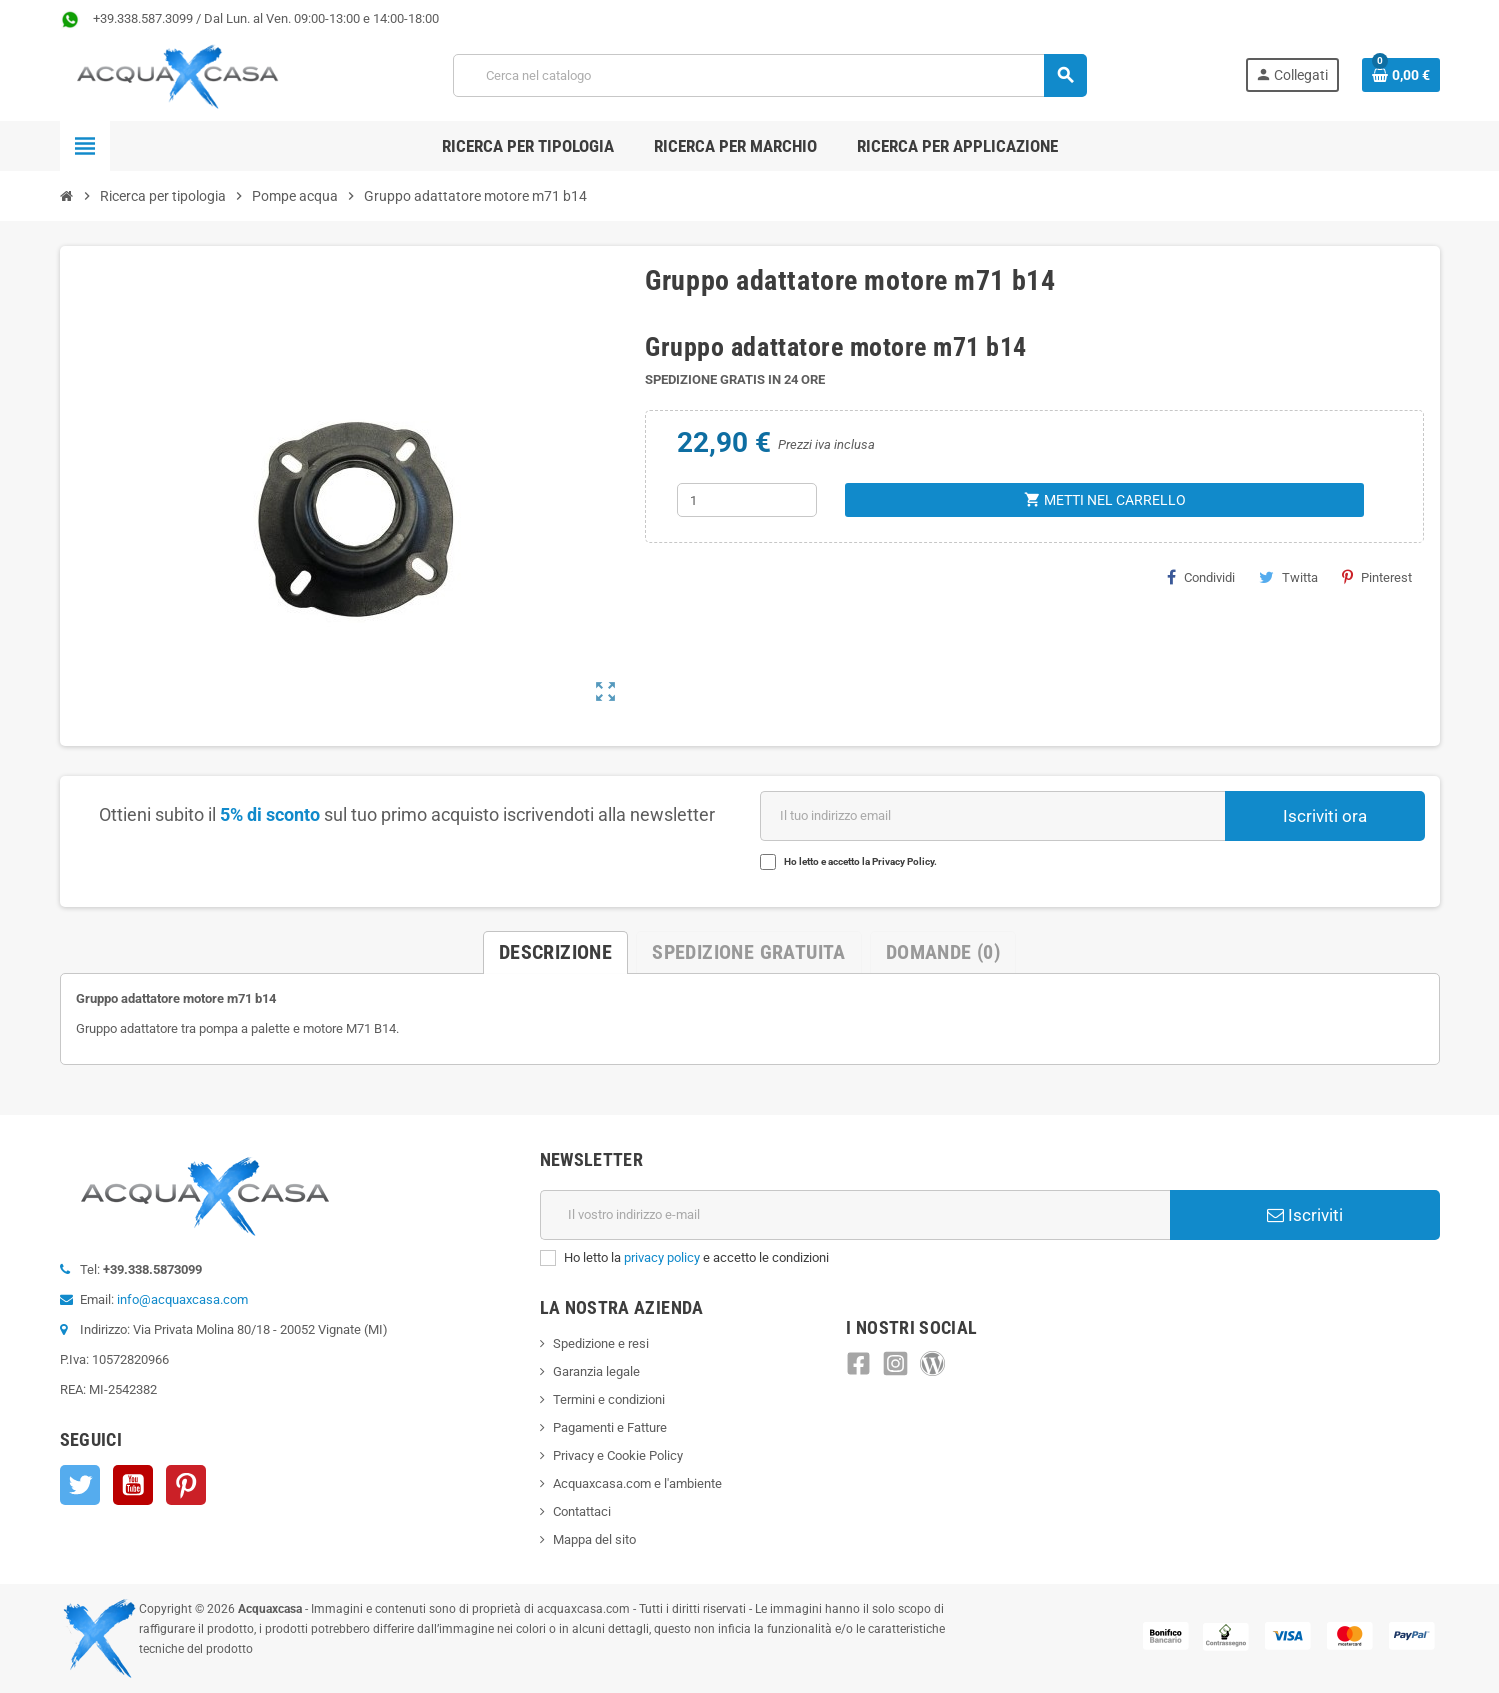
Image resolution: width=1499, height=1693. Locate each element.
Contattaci (582, 1511)
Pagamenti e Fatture (610, 1427)
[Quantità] (746, 500)
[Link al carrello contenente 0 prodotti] (1401, 75)
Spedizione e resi (601, 1343)
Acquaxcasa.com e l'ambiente (637, 1483)
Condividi (1201, 577)
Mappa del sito (594, 1539)
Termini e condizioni (609, 1399)
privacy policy (662, 1257)
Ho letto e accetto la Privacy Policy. (860, 861)
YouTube (133, 1485)
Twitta (1288, 577)
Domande (943, 952)
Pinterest (1377, 577)
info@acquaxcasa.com (182, 1299)
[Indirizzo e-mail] (855, 1215)
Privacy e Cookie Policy (618, 1455)
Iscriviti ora (1325, 816)
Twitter (80, 1485)
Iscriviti (1305, 1215)
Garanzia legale (596, 1371)
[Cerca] (769, 75)
